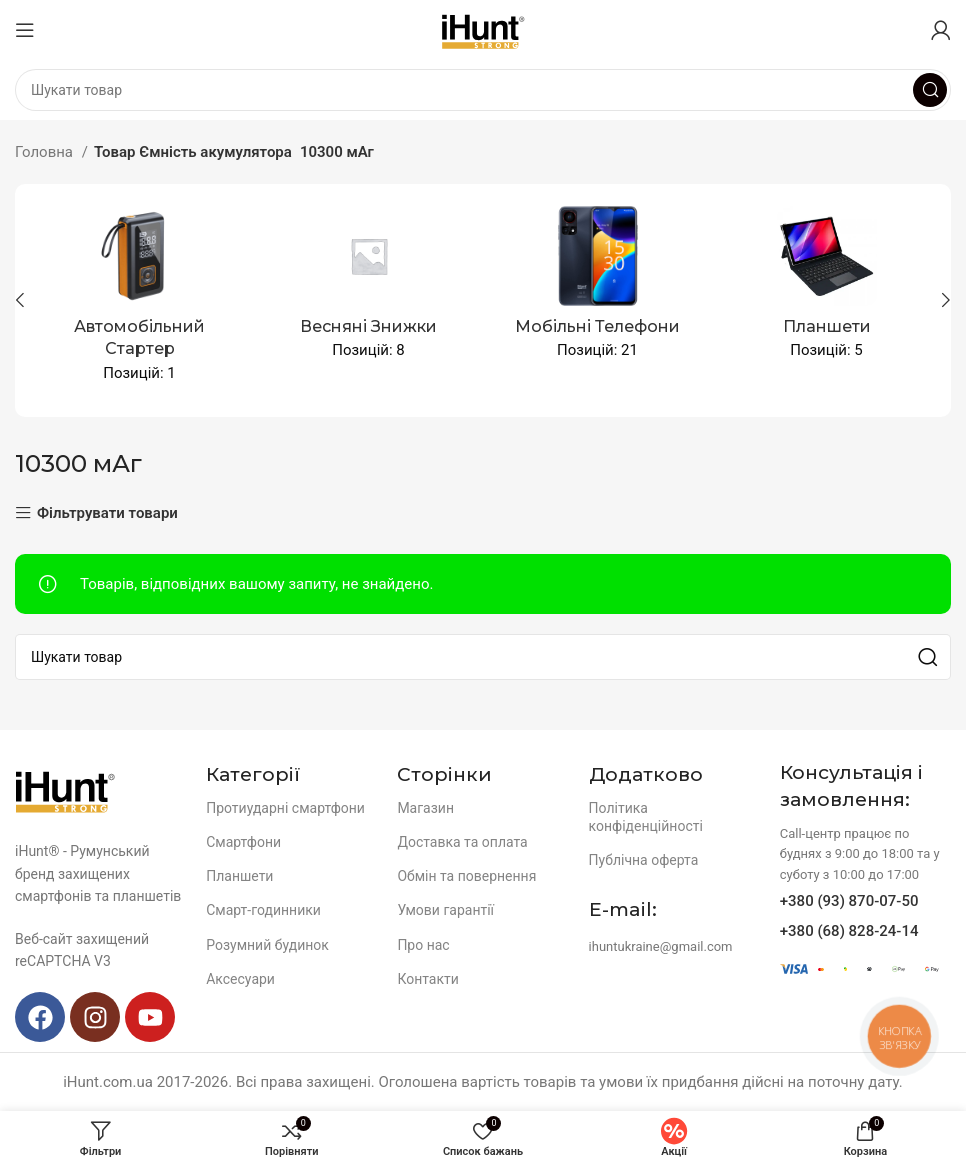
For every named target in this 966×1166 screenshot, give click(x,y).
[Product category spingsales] (368, 289)
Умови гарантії (445, 910)
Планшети (239, 876)
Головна (46, 152)
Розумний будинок (267, 945)
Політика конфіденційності (646, 817)
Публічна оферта (644, 860)
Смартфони (243, 842)
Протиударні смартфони (285, 808)
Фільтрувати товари (107, 513)
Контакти (428, 979)
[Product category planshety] (826, 289)
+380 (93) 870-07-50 (849, 901)
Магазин (425, 808)
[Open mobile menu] (25, 30)
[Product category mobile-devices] (597, 289)
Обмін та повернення (466, 876)
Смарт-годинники (263, 910)
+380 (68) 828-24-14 (849, 931)
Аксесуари (240, 979)
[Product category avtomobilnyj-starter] (139, 300)
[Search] (483, 90)
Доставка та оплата (462, 842)
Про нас (423, 945)
